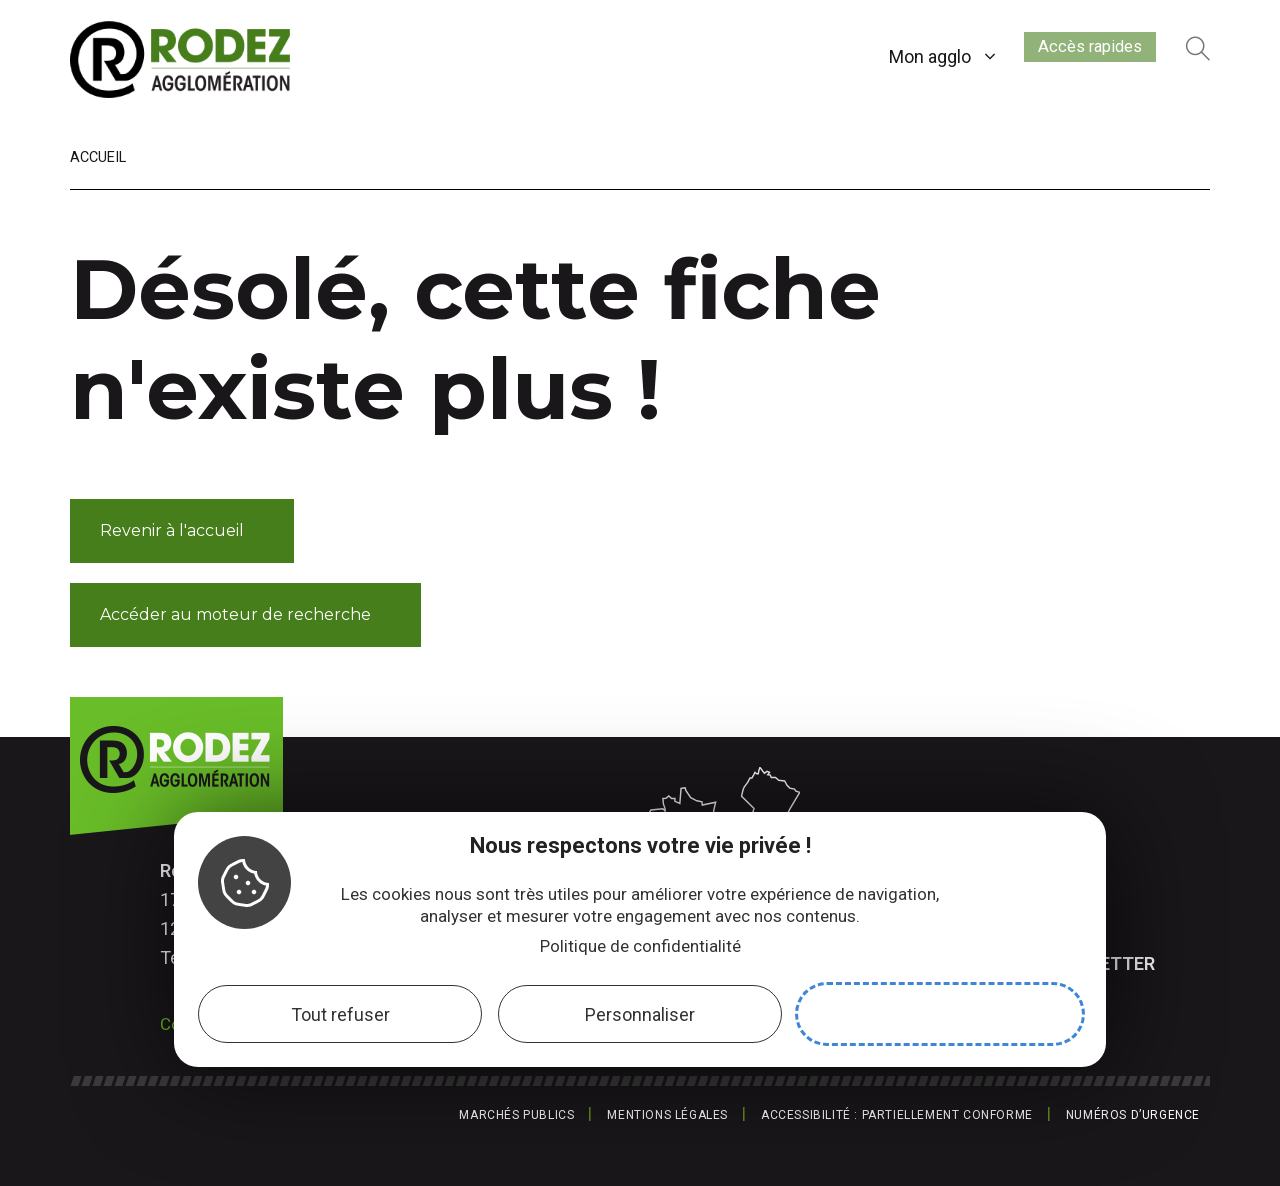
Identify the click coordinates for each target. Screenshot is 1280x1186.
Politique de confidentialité (640, 946)
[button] (182, 531)
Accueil (98, 157)
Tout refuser (340, 1014)
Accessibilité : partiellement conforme (897, 1115)
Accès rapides (1075, 52)
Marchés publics (516, 1115)
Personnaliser (640, 1014)
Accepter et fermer (940, 1014)
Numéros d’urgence (1133, 1115)
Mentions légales (667, 1115)
